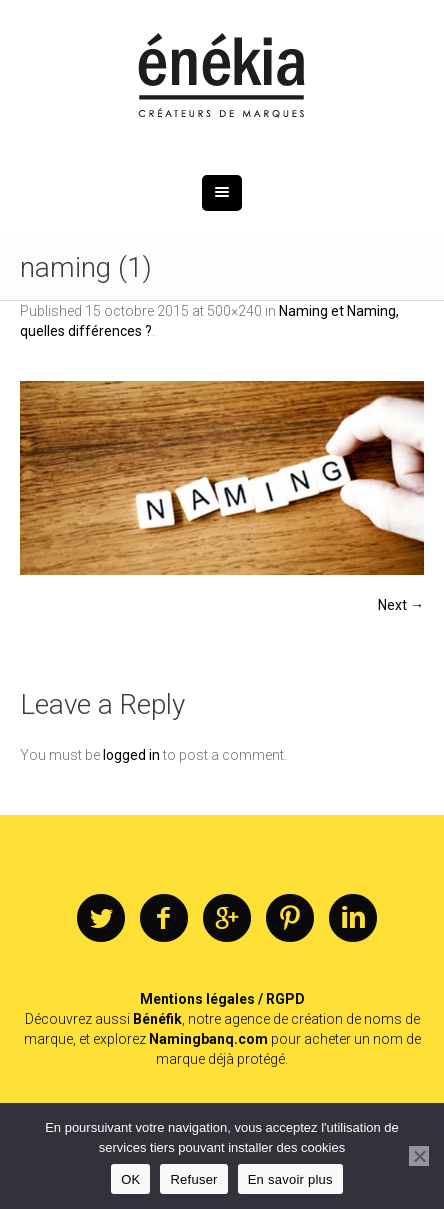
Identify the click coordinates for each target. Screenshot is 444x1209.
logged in (131, 755)
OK (130, 1179)
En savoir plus (290, 1179)
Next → (401, 605)
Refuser (193, 1179)
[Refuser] (419, 1156)
